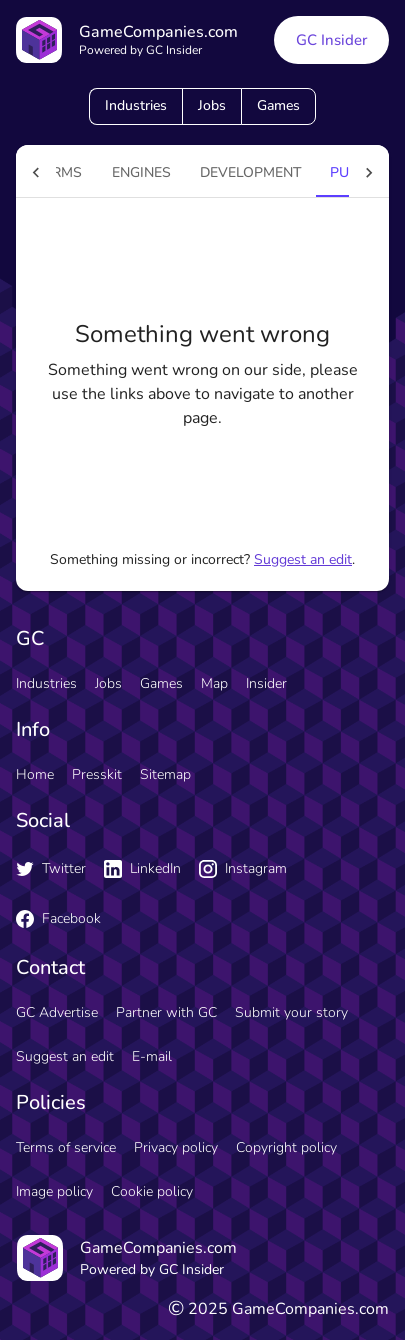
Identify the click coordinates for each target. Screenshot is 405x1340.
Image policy (54, 1191)
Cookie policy (152, 1191)
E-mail (152, 1056)
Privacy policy (176, 1147)
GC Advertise (57, 1012)
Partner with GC (166, 1012)
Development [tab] (251, 172)
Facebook (58, 918)
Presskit (97, 774)
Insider (266, 683)
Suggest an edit (303, 559)
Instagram (243, 868)
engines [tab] (141, 172)
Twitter (51, 868)
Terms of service (66, 1147)
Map (214, 683)
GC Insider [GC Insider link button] (331, 40)
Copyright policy (286, 1147)
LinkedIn (142, 868)
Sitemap (165, 774)
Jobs (212, 105)
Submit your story (291, 1012)
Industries (136, 105)
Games (278, 105)
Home (35, 774)
